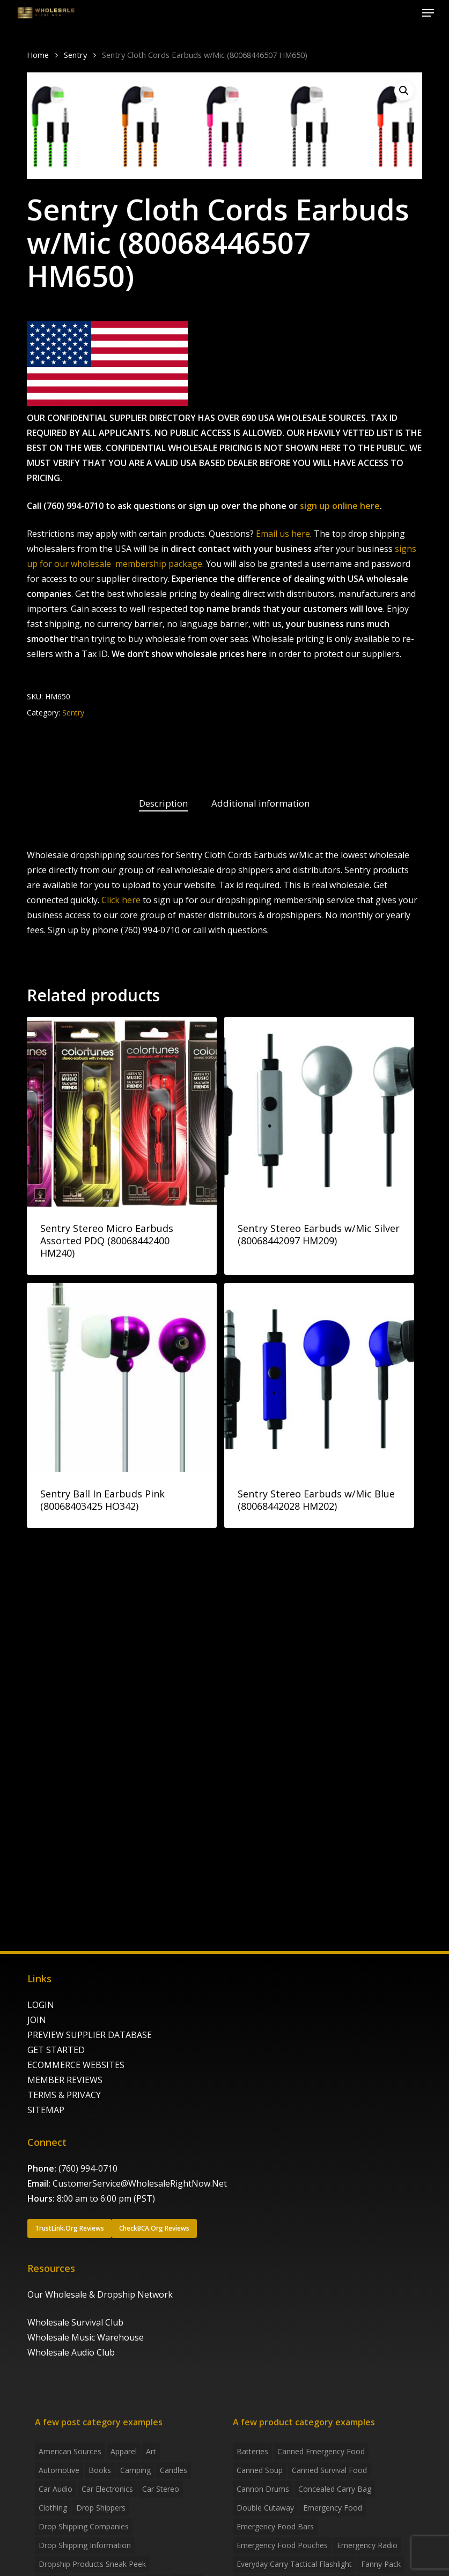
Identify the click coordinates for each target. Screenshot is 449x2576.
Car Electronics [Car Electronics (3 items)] (107, 2489)
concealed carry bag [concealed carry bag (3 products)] (334, 2489)
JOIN (36, 2020)
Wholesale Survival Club (75, 2322)
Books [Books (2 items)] (100, 2470)
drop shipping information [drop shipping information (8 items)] (85, 2545)
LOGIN (40, 2005)
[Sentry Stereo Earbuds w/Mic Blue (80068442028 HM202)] (319, 1378)
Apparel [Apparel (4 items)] (124, 2451)
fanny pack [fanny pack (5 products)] (381, 2564)
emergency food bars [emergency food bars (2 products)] (275, 2526)
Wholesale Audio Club (71, 2352)
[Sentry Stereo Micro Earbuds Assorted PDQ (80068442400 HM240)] (122, 1112)
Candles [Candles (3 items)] (173, 2470)
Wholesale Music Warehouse (85, 2337)
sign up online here (340, 506)
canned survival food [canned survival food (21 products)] (329, 2470)
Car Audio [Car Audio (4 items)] (55, 2489)
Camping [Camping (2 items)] (135, 2470)
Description (163, 803)
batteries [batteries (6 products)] (252, 2451)
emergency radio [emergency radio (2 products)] (367, 2545)
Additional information (260, 803)
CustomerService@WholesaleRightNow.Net (140, 2183)
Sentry (75, 54)
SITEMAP (45, 2110)
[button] (428, 13)
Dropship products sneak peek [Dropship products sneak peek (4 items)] (92, 2564)
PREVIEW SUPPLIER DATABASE (89, 2035)
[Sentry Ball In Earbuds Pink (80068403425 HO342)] (122, 1378)
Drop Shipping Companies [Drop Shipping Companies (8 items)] (84, 2526)
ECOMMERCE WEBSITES (75, 2065)
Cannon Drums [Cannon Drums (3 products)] (263, 2489)
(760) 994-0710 (87, 2168)
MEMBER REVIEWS (64, 2080)
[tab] (163, 804)
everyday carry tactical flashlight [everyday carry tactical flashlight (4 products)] (294, 2564)
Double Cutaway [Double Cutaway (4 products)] (265, 2508)
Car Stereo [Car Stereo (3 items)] (160, 2489)
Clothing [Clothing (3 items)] (53, 2508)
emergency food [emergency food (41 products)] (332, 2508)
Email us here (283, 534)
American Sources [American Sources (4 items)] (70, 2451)
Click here (121, 900)
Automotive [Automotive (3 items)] (59, 2470)
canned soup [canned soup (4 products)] (260, 2470)
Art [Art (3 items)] (151, 2451)
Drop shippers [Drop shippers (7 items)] (101, 2508)
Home (38, 54)
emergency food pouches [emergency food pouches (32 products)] (282, 2545)
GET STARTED (56, 2050)
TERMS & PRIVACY (64, 2095)
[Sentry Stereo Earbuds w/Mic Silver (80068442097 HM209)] (319, 1112)
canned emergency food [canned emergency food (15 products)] (321, 2451)
